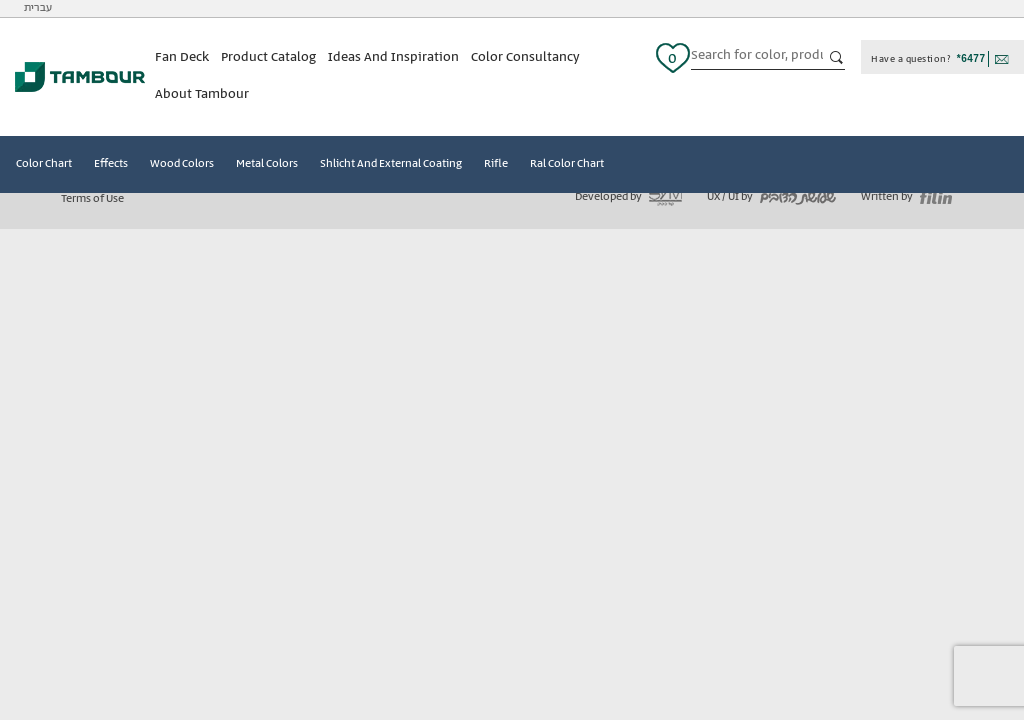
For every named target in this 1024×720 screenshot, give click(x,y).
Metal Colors (267, 164)
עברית (38, 8)
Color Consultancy (525, 57)
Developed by (628, 197)
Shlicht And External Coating (391, 164)
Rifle (496, 164)
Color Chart (44, 164)
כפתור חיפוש (837, 58)
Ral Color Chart (567, 164)
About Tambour (202, 94)
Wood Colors (182, 164)
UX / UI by (771, 197)
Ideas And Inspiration (393, 57)
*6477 (971, 58)
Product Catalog (268, 57)
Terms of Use (92, 199)
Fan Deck (182, 57)
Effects (111, 164)
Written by (906, 197)
